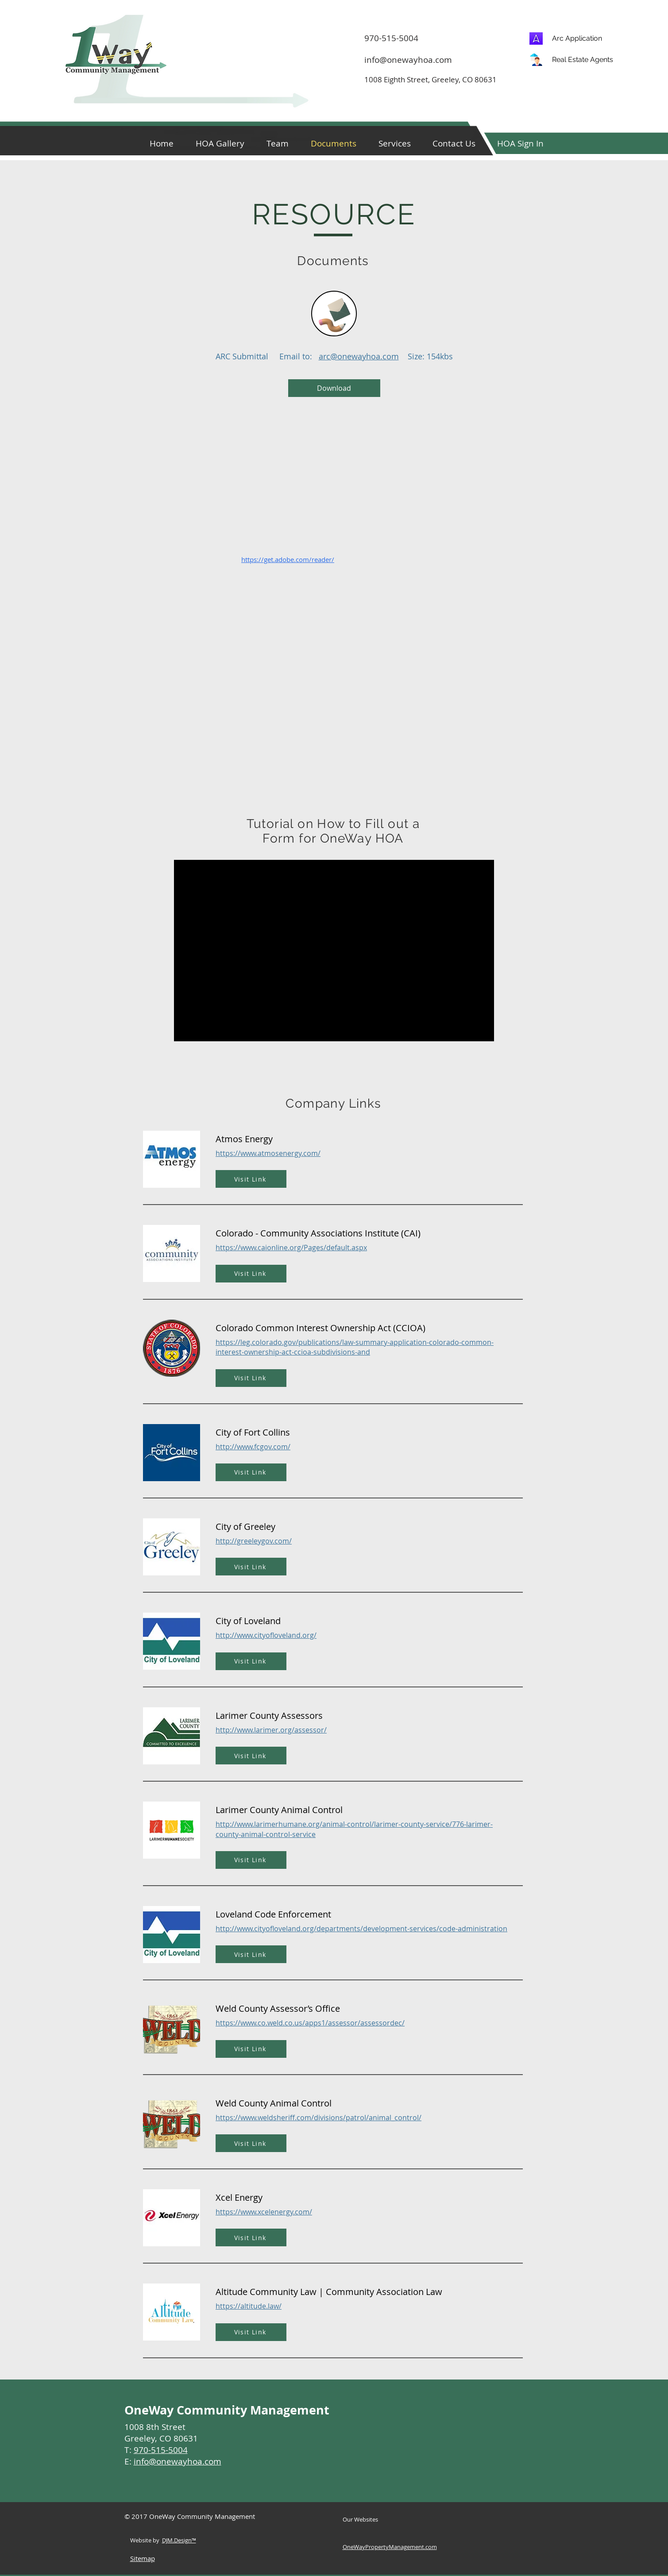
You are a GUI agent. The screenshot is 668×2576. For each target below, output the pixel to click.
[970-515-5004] (496, 38)
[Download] (334, 388)
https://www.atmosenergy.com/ (268, 1153)
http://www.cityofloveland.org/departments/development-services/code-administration (361, 1928)
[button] (521, 143)
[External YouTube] (334, 951)
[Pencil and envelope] (334, 313)
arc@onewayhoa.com (359, 356)
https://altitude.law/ (249, 2306)
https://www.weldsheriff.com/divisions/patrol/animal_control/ (318, 2117)
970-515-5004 (161, 2450)
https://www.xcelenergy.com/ (264, 2212)
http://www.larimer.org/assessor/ (271, 1730)
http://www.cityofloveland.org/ (266, 1635)
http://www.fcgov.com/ (253, 1447)
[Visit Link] (251, 1179)
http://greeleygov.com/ (254, 1541)
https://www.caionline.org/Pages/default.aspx (291, 1247)
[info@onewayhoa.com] (413, 59)
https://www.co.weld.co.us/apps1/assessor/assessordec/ (310, 2023)
